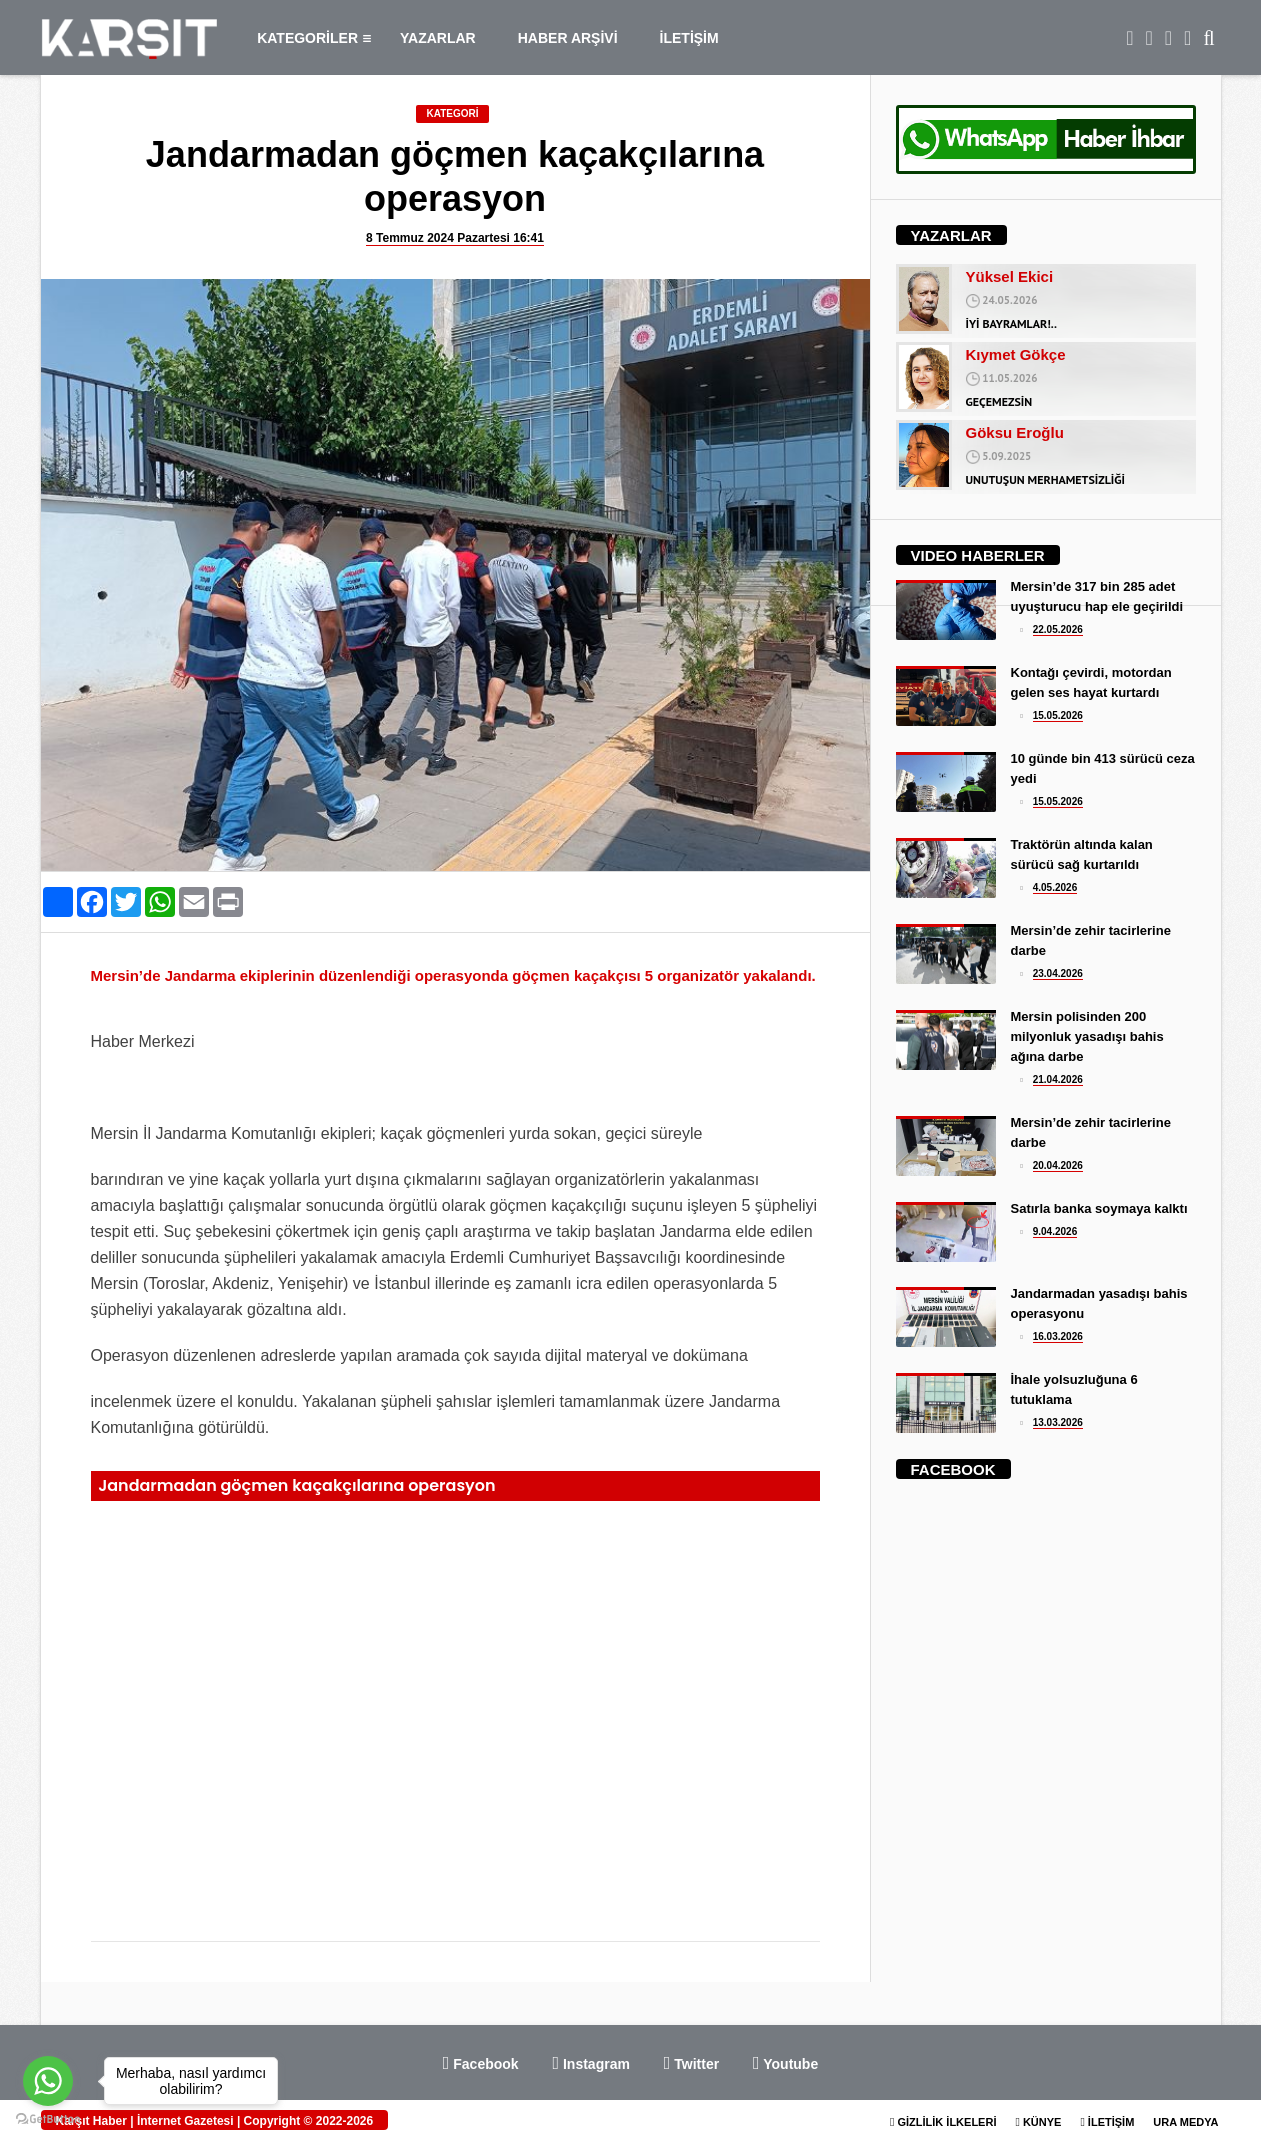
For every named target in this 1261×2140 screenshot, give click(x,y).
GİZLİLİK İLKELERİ (943, 2122)
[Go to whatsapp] (48, 2081)
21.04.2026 (1058, 1079)
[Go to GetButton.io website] (48, 2119)
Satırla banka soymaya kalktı (1099, 1208)
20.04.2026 (1058, 1165)
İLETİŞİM (689, 38)
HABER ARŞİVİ (568, 38)
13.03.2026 (1058, 1422)
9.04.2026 (1055, 1231)
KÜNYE (1038, 2122)
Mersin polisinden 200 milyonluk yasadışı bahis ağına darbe (1087, 1036)
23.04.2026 (1058, 973)
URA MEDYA (1185, 2122)
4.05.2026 (1055, 887)
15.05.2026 (1058, 715)
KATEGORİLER (314, 38)
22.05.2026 (1058, 629)
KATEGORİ (452, 113)
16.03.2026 (1058, 1336)
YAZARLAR (438, 38)
